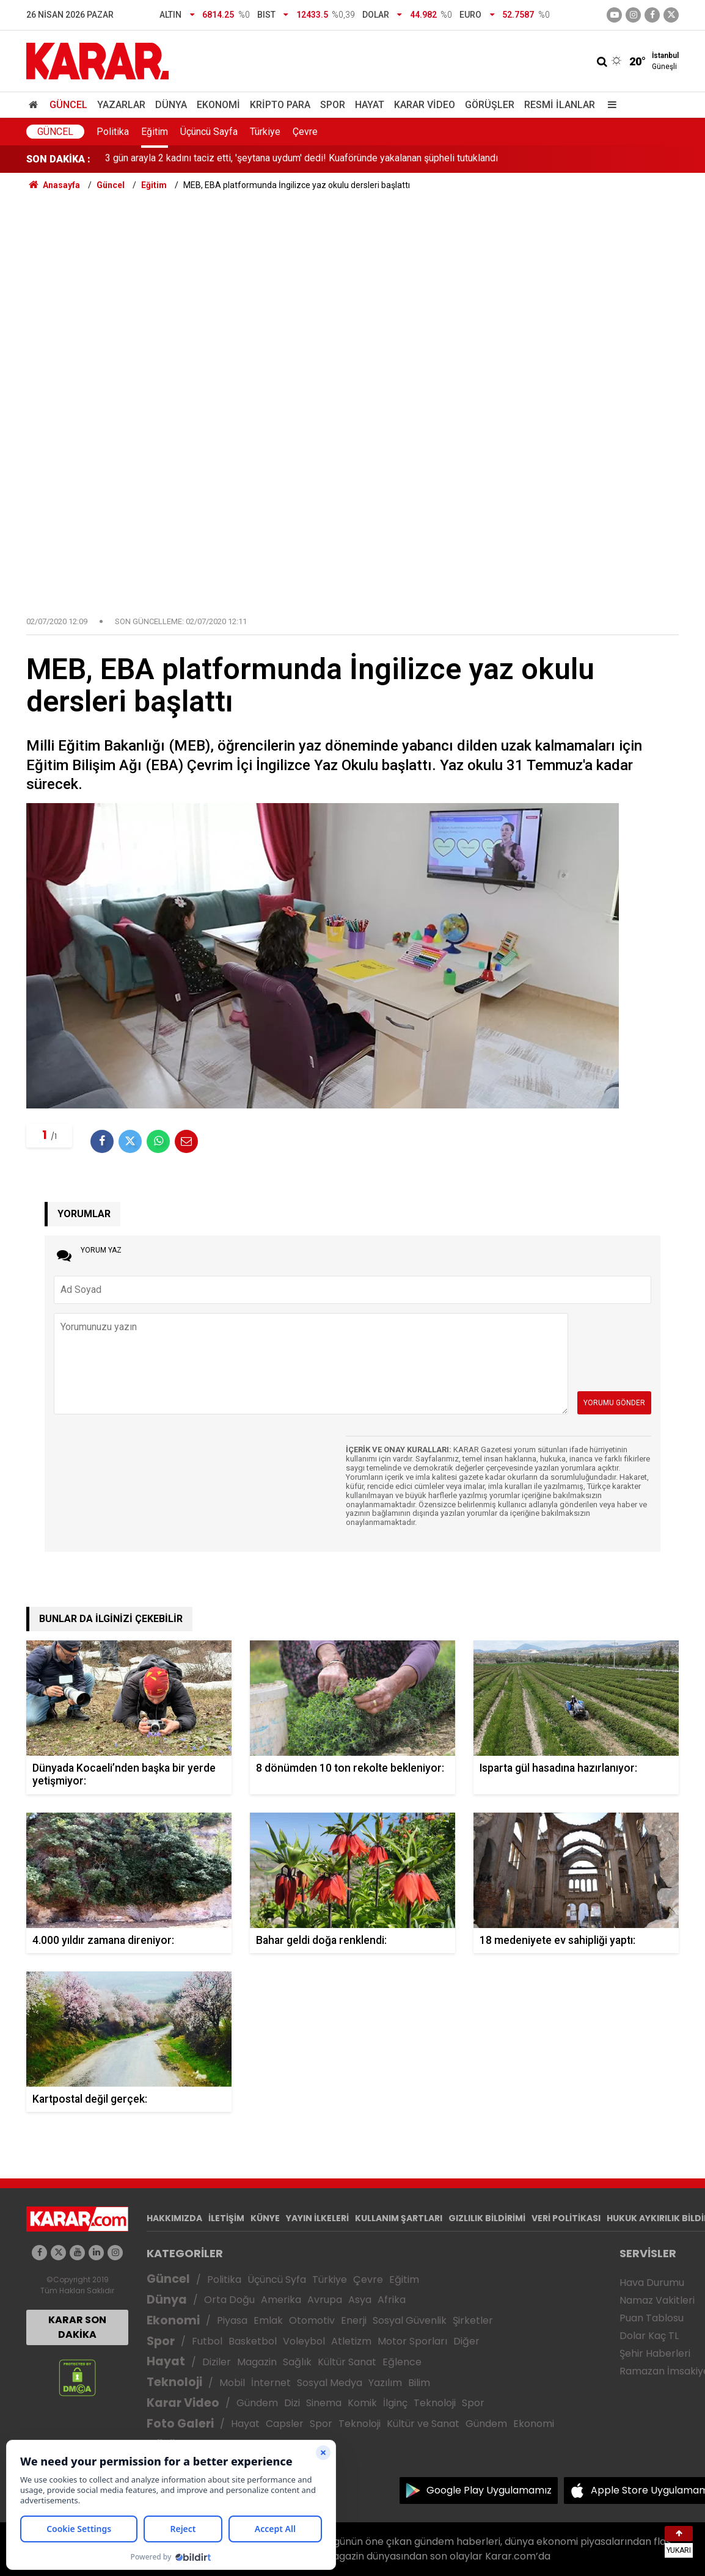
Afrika (392, 2300)
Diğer (466, 2341)
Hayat (369, 105)
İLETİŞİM (226, 2218)
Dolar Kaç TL (649, 2336)
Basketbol (252, 2341)
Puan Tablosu (651, 2318)
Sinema (324, 2403)
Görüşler (489, 105)
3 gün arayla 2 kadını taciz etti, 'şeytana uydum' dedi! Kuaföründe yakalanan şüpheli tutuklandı (301, 159)
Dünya (171, 105)
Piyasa (232, 2320)
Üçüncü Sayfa (209, 131)
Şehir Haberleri (654, 2353)
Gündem (257, 2403)
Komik (362, 2403)
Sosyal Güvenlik (410, 2320)
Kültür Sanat (347, 2362)
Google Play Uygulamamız (489, 2490)
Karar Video (424, 105)
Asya (359, 2300)
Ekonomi (218, 105)
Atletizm (351, 2341)
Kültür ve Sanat (423, 2424)
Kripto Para (280, 105)
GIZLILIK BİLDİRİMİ (486, 2218)
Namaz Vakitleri (657, 2300)
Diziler (216, 2362)
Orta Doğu (229, 2300)
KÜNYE (265, 2218)
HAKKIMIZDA (174, 2218)
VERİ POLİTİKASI (566, 2218)
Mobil (232, 2383)
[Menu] (609, 104)
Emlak (268, 2320)
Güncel (68, 105)
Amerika (281, 2300)
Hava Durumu (651, 2283)
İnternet (271, 2383)
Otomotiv (312, 2320)
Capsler (285, 2424)
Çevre (305, 131)
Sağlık (297, 2362)
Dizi (292, 2403)
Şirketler (473, 2320)
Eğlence (402, 2362)
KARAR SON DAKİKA (77, 2327)
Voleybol (304, 2341)
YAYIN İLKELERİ (317, 2218)
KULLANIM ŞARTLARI (398, 2218)
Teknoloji (174, 2382)
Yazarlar (121, 105)
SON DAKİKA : (58, 159)
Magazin (257, 2362)
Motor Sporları (412, 2341)
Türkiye (265, 131)
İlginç (395, 2403)
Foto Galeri (180, 2423)
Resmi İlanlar (559, 105)
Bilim (419, 2383)
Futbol (207, 2341)
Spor (332, 105)
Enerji (354, 2320)
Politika (113, 131)
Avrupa (324, 2300)
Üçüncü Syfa (276, 2279)
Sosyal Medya (329, 2383)
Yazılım (385, 2383)
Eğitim (154, 131)
